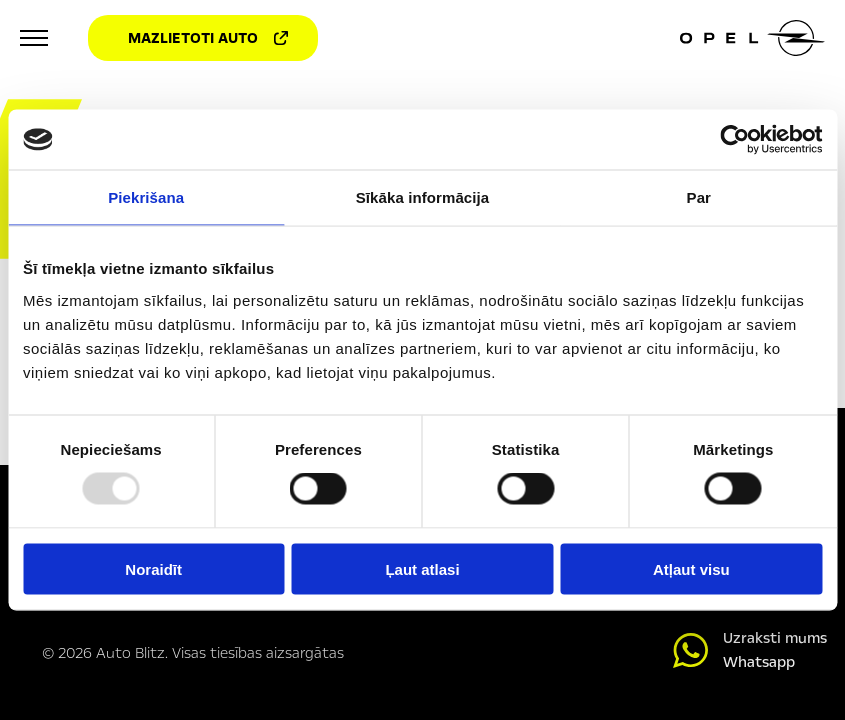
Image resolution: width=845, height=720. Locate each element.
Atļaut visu (691, 568)
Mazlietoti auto (208, 38)
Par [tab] (699, 197)
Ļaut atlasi (422, 568)
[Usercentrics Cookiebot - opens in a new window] (734, 140)
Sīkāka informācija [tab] (423, 197)
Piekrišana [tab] (146, 197)
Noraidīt (153, 568)
